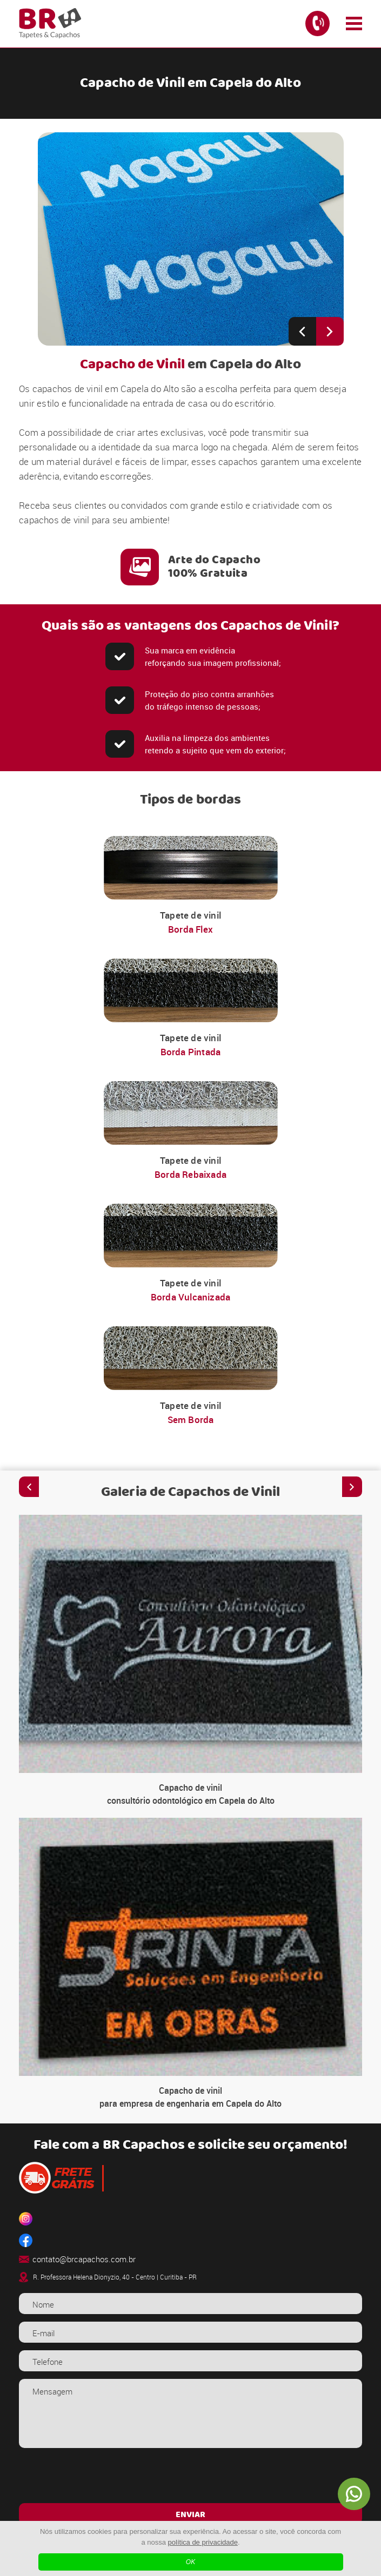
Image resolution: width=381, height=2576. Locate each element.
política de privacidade (203, 2542)
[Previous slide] (302, 331)
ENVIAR (190, 2515)
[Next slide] (330, 331)
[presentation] (190, 2477)
